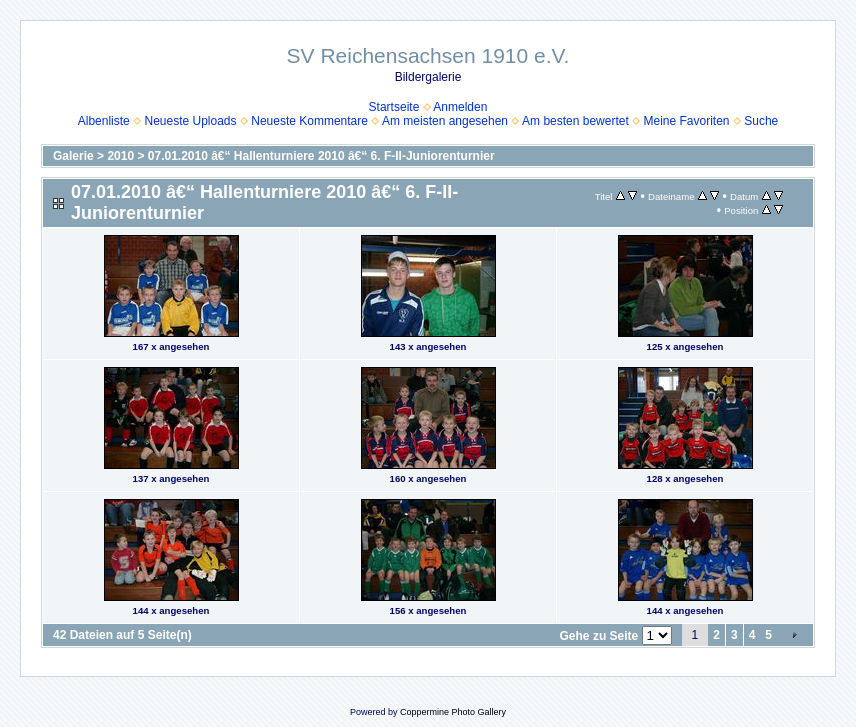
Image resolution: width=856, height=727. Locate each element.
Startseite (394, 107)
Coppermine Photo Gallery (453, 712)
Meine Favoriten (686, 121)
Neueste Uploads (190, 121)
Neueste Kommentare (309, 121)
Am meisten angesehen (445, 121)
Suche (761, 121)
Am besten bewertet (575, 121)
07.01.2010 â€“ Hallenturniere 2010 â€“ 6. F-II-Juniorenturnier (321, 156)
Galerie (73, 156)
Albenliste (104, 121)
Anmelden (460, 107)
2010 (120, 156)
